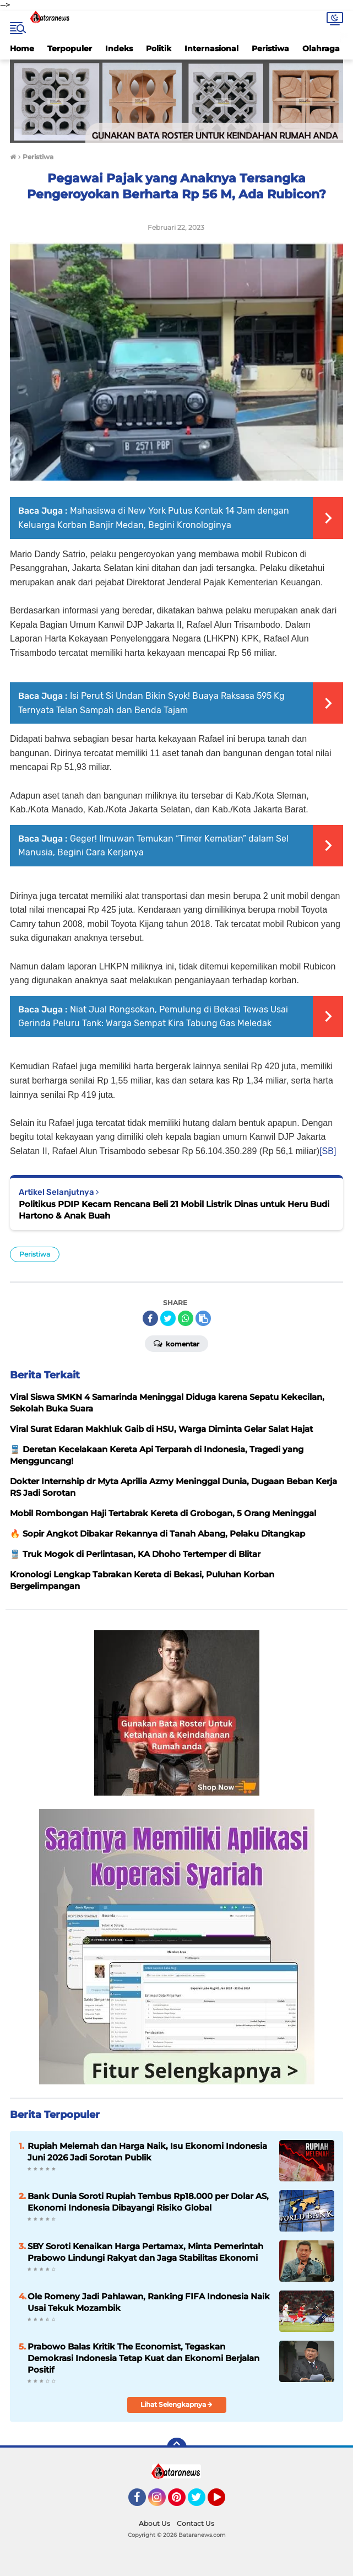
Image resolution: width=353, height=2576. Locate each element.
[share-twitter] (168, 1318)
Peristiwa (270, 48)
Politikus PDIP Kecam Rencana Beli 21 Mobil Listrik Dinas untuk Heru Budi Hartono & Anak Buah (174, 1210)
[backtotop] (177, 2448)
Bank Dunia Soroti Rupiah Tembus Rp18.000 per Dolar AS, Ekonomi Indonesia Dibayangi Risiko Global (148, 2202)
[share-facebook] (150, 1318)
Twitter (201, 2502)
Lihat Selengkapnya (176, 2404)
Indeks (119, 48)
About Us (154, 2523)
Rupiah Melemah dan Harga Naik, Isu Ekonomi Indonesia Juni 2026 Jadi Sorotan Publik (147, 2152)
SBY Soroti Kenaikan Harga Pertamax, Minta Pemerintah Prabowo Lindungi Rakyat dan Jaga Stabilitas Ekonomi (145, 2252)
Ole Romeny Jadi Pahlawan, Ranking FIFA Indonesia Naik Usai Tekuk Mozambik (149, 2302)
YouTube (224, 2502)
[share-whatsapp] (185, 1318)
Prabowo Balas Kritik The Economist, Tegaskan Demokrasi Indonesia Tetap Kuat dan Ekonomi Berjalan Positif (143, 2358)
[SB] (327, 1151)
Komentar (176, 1343)
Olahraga (321, 48)
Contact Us (195, 2523)
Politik (158, 48)
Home (22, 48)
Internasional (211, 48)
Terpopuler (69, 48)
